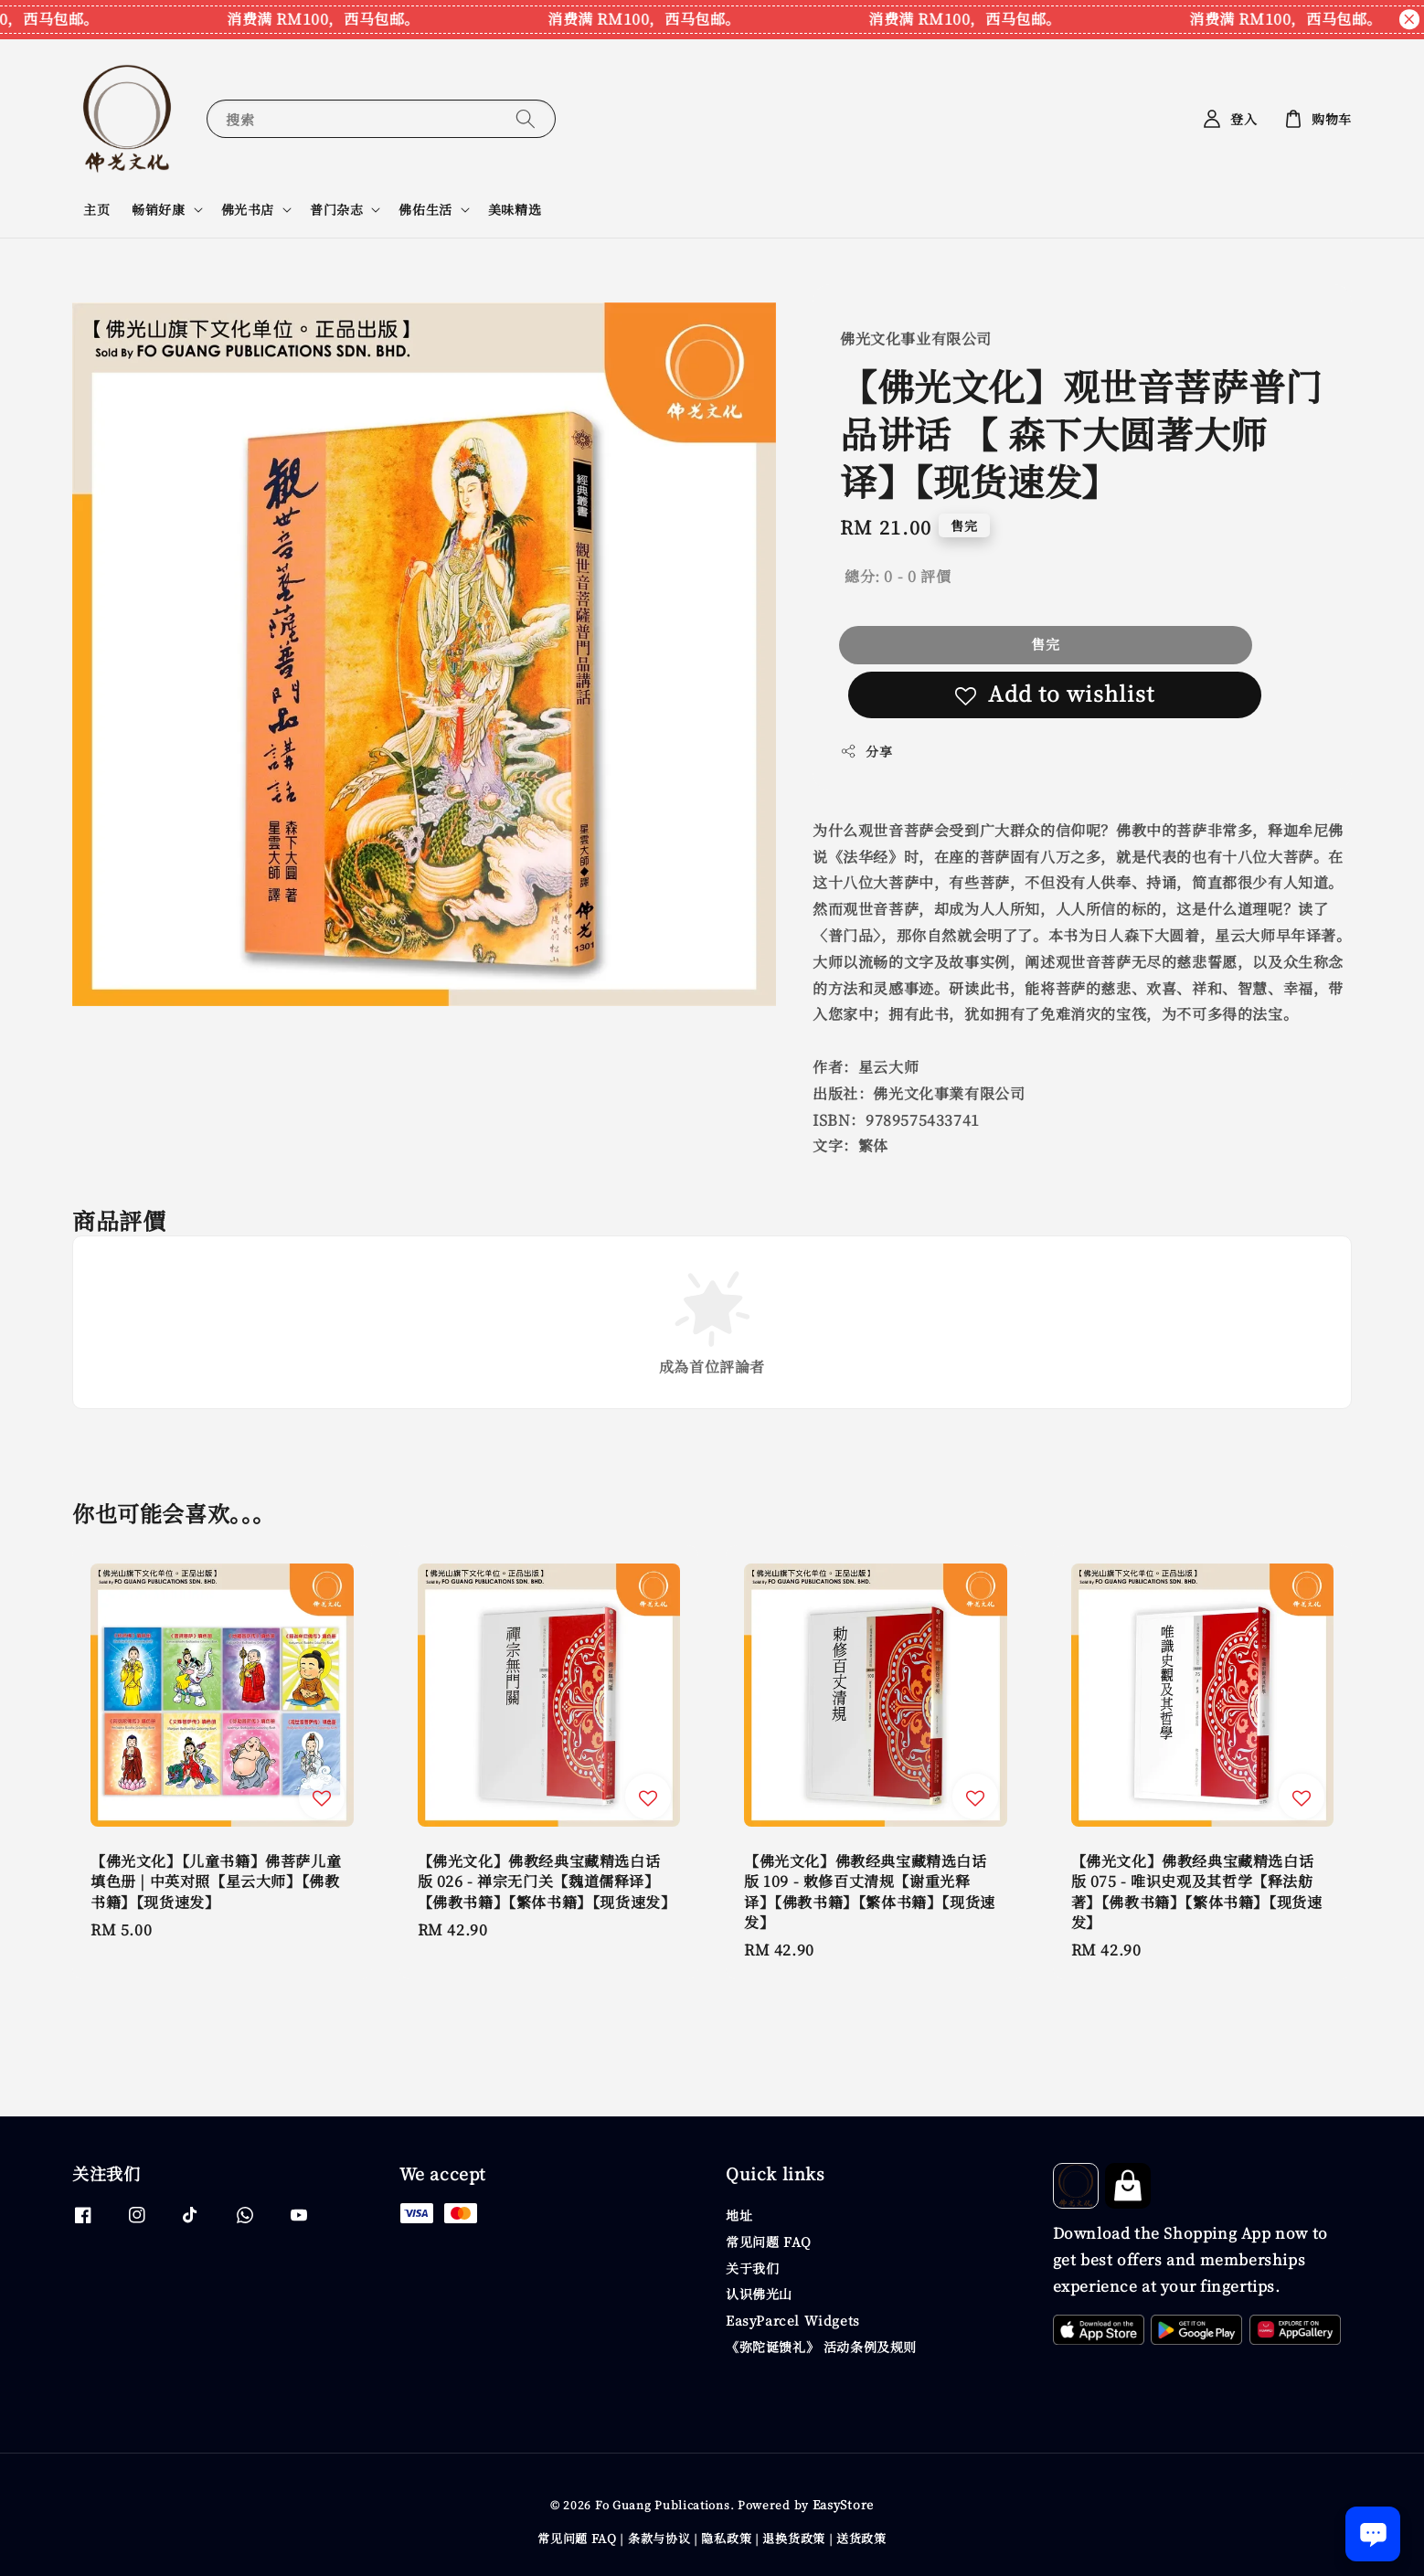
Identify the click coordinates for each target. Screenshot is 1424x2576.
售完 (1045, 643)
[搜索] (525, 118)
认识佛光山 (759, 2293)
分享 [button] (866, 751)
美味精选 (514, 209)
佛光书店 (247, 209)
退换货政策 (793, 2538)
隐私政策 (726, 2538)
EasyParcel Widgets (793, 2320)
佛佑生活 (425, 209)
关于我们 (752, 2268)
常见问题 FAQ (769, 2241)
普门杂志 (336, 209)
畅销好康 (158, 209)
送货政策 (861, 2538)
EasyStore (843, 2504)
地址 (739, 2215)
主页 (96, 209)
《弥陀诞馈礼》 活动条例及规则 (821, 2346)
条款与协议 (659, 2538)
